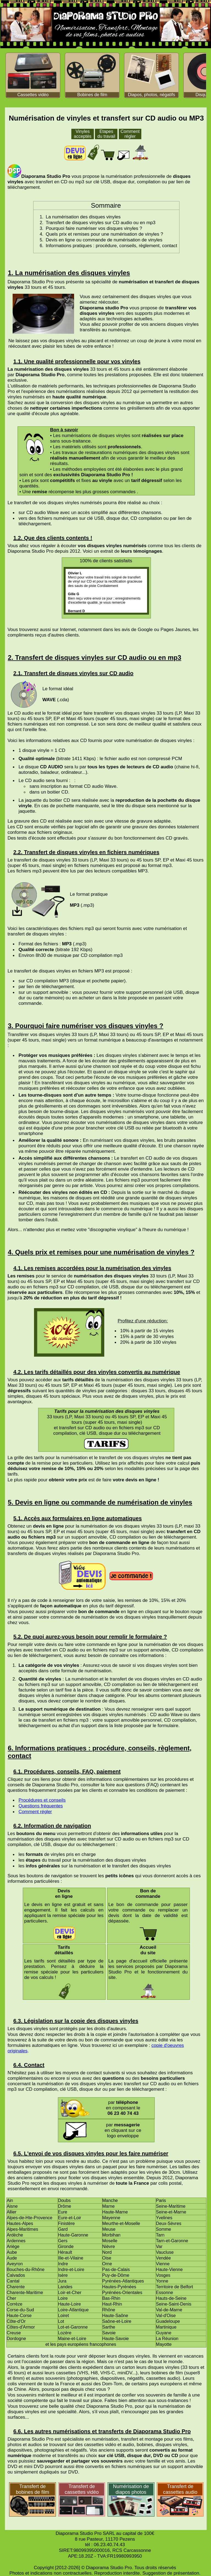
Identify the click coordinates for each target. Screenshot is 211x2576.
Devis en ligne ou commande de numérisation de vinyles (104, 240)
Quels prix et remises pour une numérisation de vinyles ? (104, 234)
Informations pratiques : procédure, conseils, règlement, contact (111, 245)
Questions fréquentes (40, 1805)
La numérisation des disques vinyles (83, 216)
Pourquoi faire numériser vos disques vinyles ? (94, 228)
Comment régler (129, 134)
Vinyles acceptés (82, 134)
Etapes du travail (106, 134)
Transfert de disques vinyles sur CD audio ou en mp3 (100, 222)
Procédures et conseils (42, 1800)
